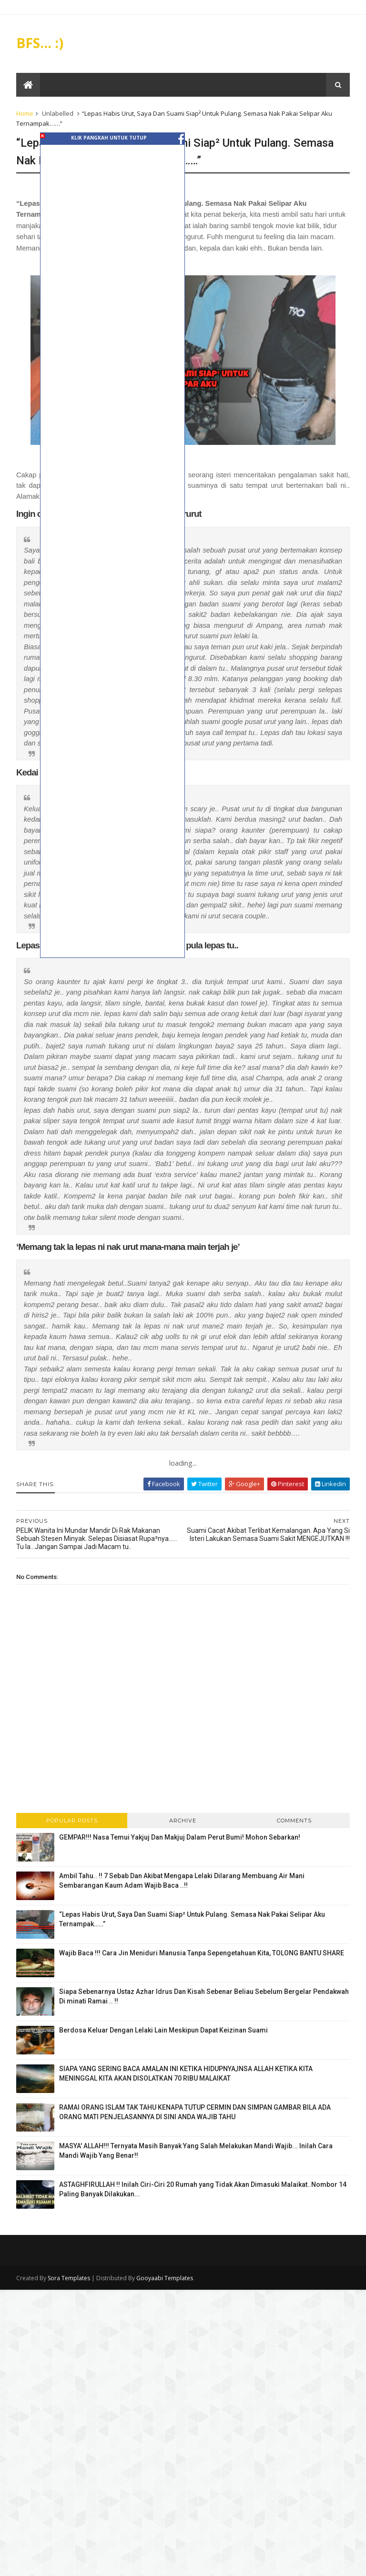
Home (24, 113)
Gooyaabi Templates (164, 2278)
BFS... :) (39, 43)
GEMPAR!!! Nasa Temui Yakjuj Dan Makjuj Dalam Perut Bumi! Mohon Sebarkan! (179, 1837)
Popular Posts (72, 1820)
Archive (182, 1820)
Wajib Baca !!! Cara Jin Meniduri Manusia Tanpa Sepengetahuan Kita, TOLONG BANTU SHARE (201, 1953)
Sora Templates (69, 2278)
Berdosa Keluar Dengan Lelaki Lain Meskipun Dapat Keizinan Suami (163, 2030)
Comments (294, 1820)
